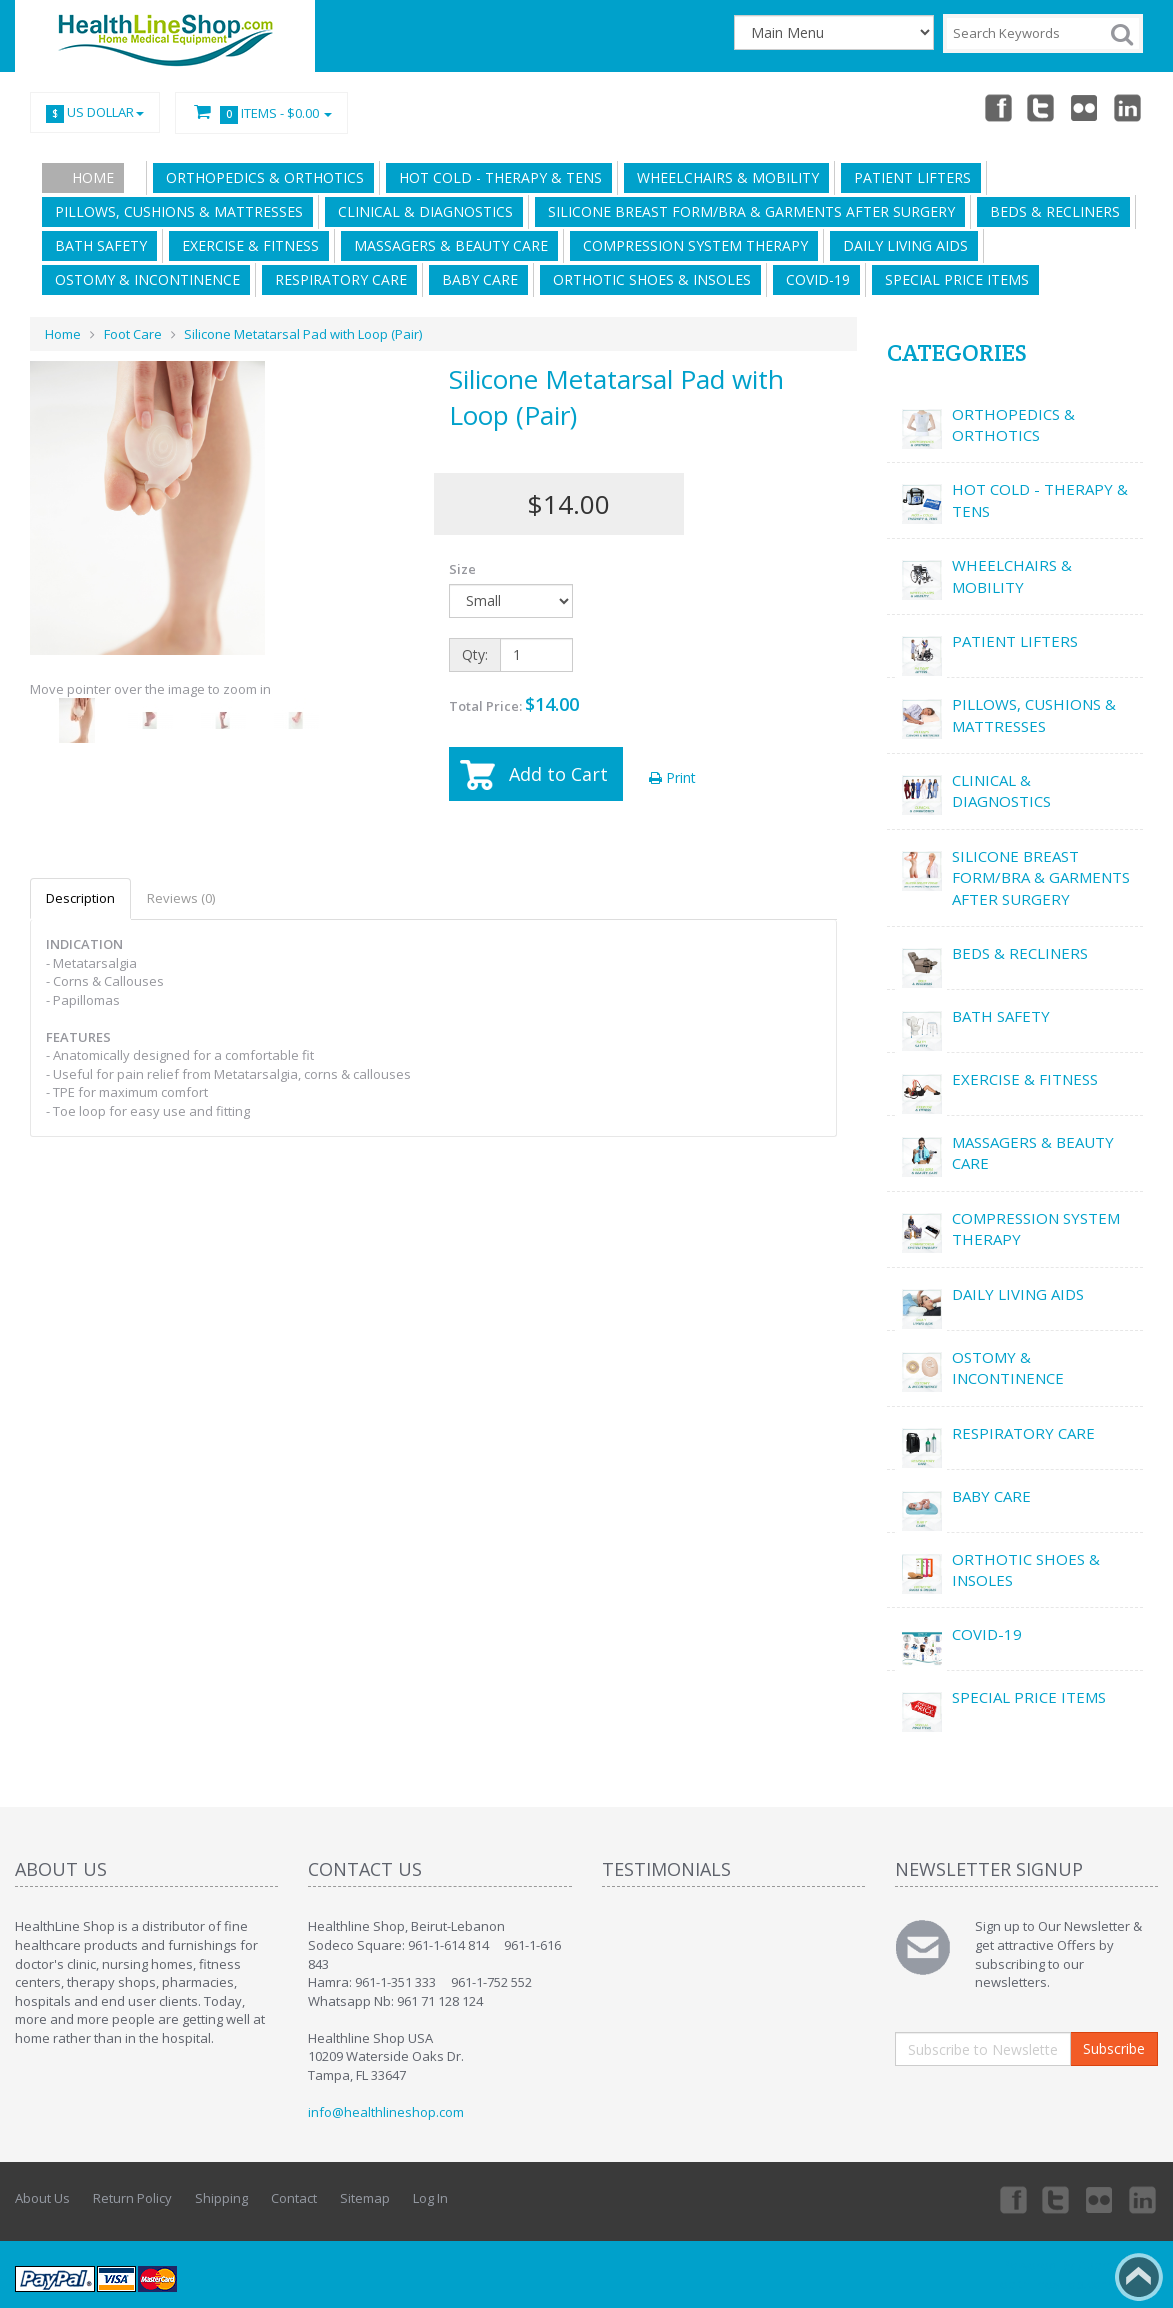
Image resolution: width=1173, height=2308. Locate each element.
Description (80, 898)
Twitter (1041, 107)
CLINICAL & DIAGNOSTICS (421, 211)
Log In (430, 2198)
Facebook (997, 107)
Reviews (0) (181, 898)
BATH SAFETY (97, 245)
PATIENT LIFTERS (908, 177)
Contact (294, 2198)
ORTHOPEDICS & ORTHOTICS (261, 177)
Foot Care (133, 334)
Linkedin (1129, 107)
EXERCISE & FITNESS (246, 245)
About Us (42, 2198)
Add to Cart (558, 774)
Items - (261, 113)
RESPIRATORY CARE (337, 279)
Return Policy (132, 2198)
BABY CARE (476, 279)
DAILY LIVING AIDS (901, 245)
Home (93, 177)
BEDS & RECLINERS (1051, 211)
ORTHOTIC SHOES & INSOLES (648, 279)
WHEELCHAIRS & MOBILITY (724, 177)
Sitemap (365, 2198)
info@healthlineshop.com (386, 2112)
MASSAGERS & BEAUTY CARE (447, 245)
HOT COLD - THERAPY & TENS (496, 177)
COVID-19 (814, 279)
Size (462, 569)
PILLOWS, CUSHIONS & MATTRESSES (175, 211)
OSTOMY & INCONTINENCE (143, 279)
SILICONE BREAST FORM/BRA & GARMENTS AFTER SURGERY (747, 211)
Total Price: (514, 704)
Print (672, 777)
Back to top (1139, 2277)
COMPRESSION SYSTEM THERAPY (691, 245)
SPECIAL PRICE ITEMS (953, 279)
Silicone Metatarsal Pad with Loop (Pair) (303, 334)
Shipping (221, 2198)
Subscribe (1114, 2048)
